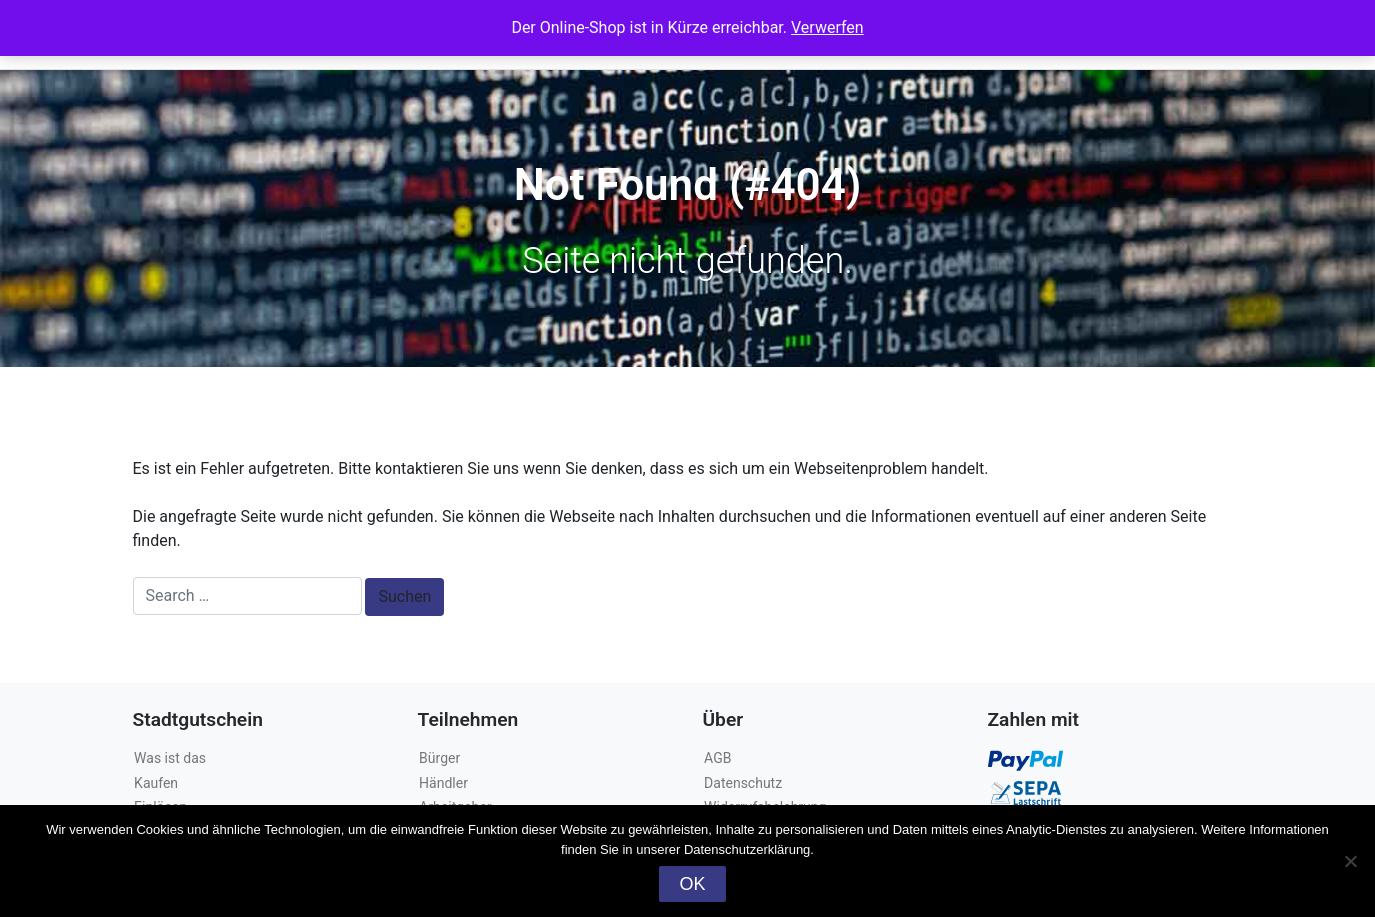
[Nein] (1350, 861)
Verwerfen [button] (827, 27)
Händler (443, 783)
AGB (717, 758)
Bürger (439, 758)
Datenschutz (743, 783)
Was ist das (170, 758)
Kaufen (156, 783)
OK (692, 884)
